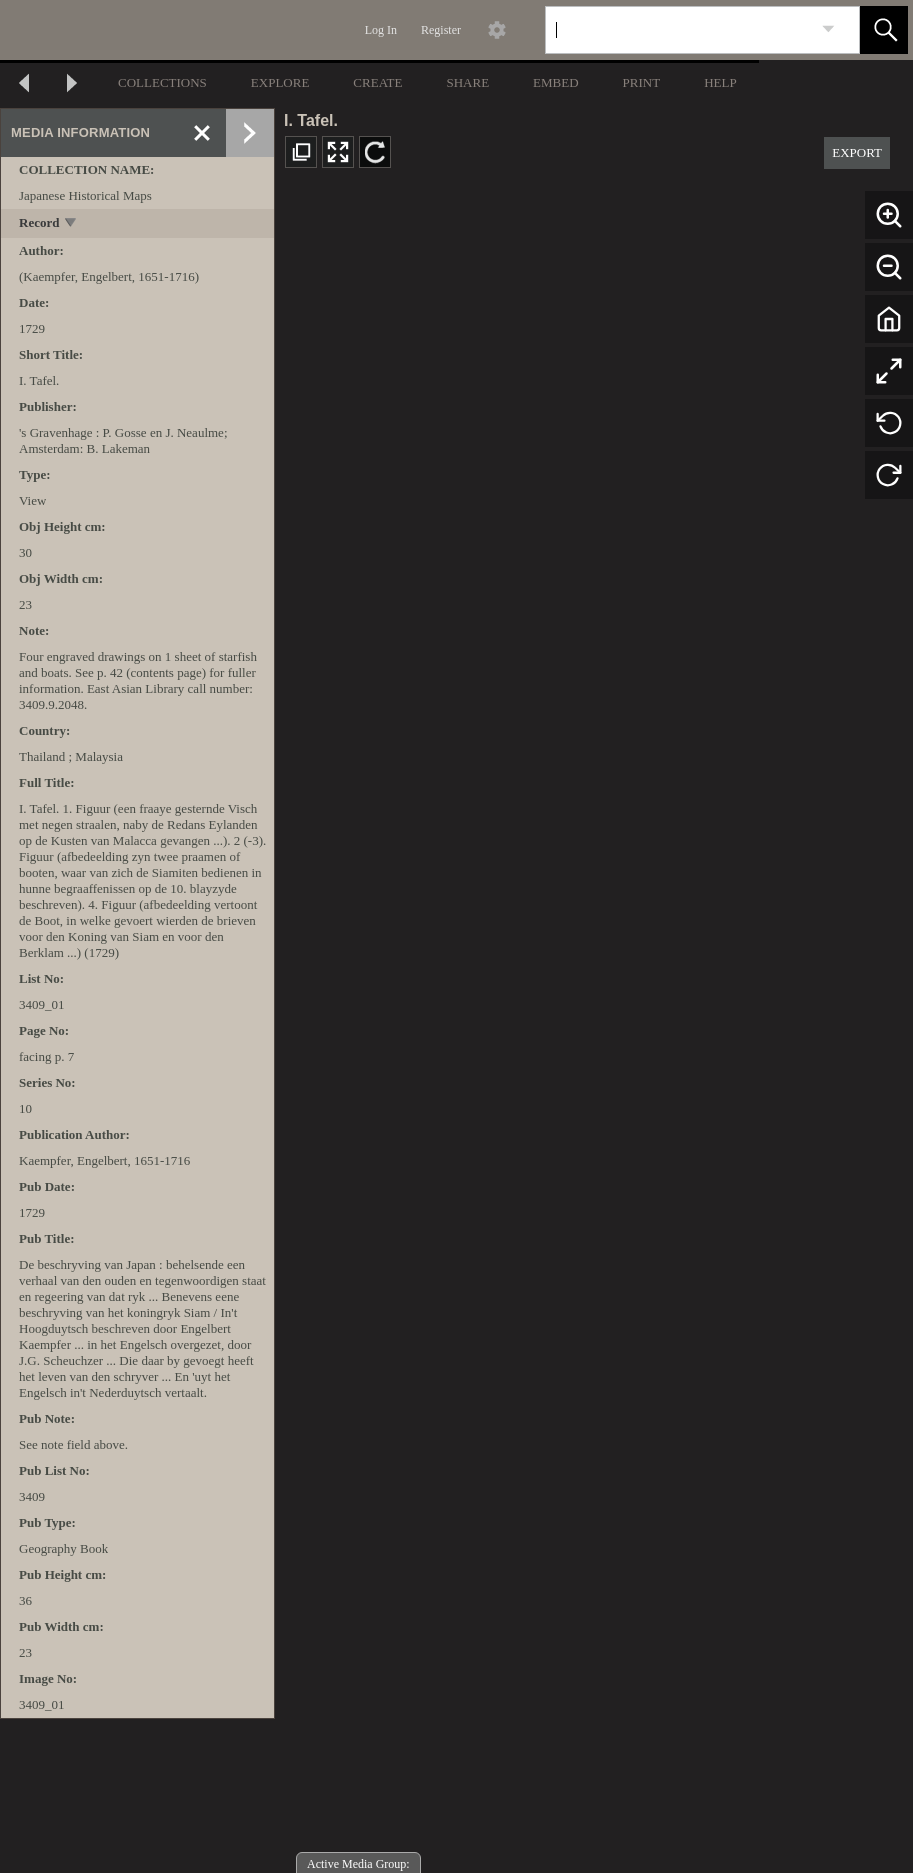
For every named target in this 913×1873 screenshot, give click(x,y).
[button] (884, 30)
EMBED (556, 82)
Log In (381, 30)
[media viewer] (594, 1029)
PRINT (642, 82)
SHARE (467, 82)
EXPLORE (280, 82)
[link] (828, 29)
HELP (720, 82)
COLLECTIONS (162, 82)
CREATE (377, 82)
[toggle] (71, 224)
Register (441, 30)
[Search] (679, 30)
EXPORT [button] (857, 152)
